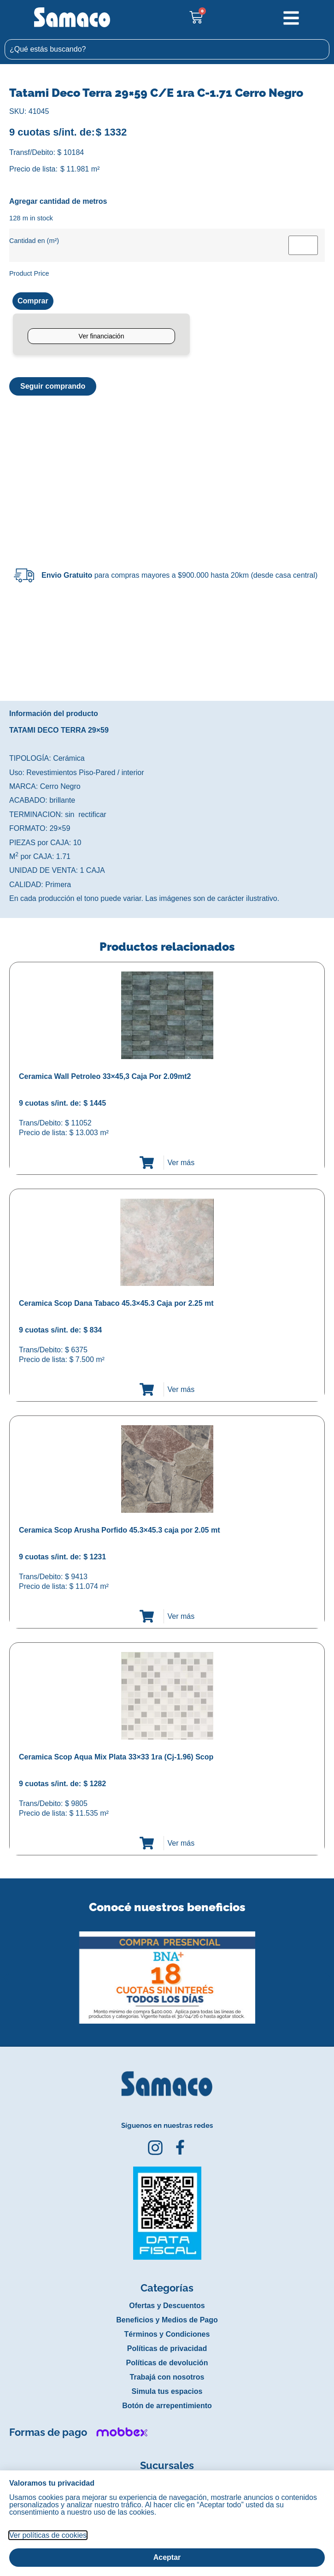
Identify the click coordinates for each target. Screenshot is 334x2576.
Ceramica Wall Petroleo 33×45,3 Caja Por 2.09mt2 (105, 1076)
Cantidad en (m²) (34, 240)
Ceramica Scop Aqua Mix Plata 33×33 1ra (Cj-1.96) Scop (116, 1757)
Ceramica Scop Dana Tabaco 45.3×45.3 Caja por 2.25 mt (116, 1303)
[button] (6, 1970)
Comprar (33, 301)
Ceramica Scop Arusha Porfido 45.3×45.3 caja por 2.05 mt (119, 1530)
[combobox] (167, 49)
